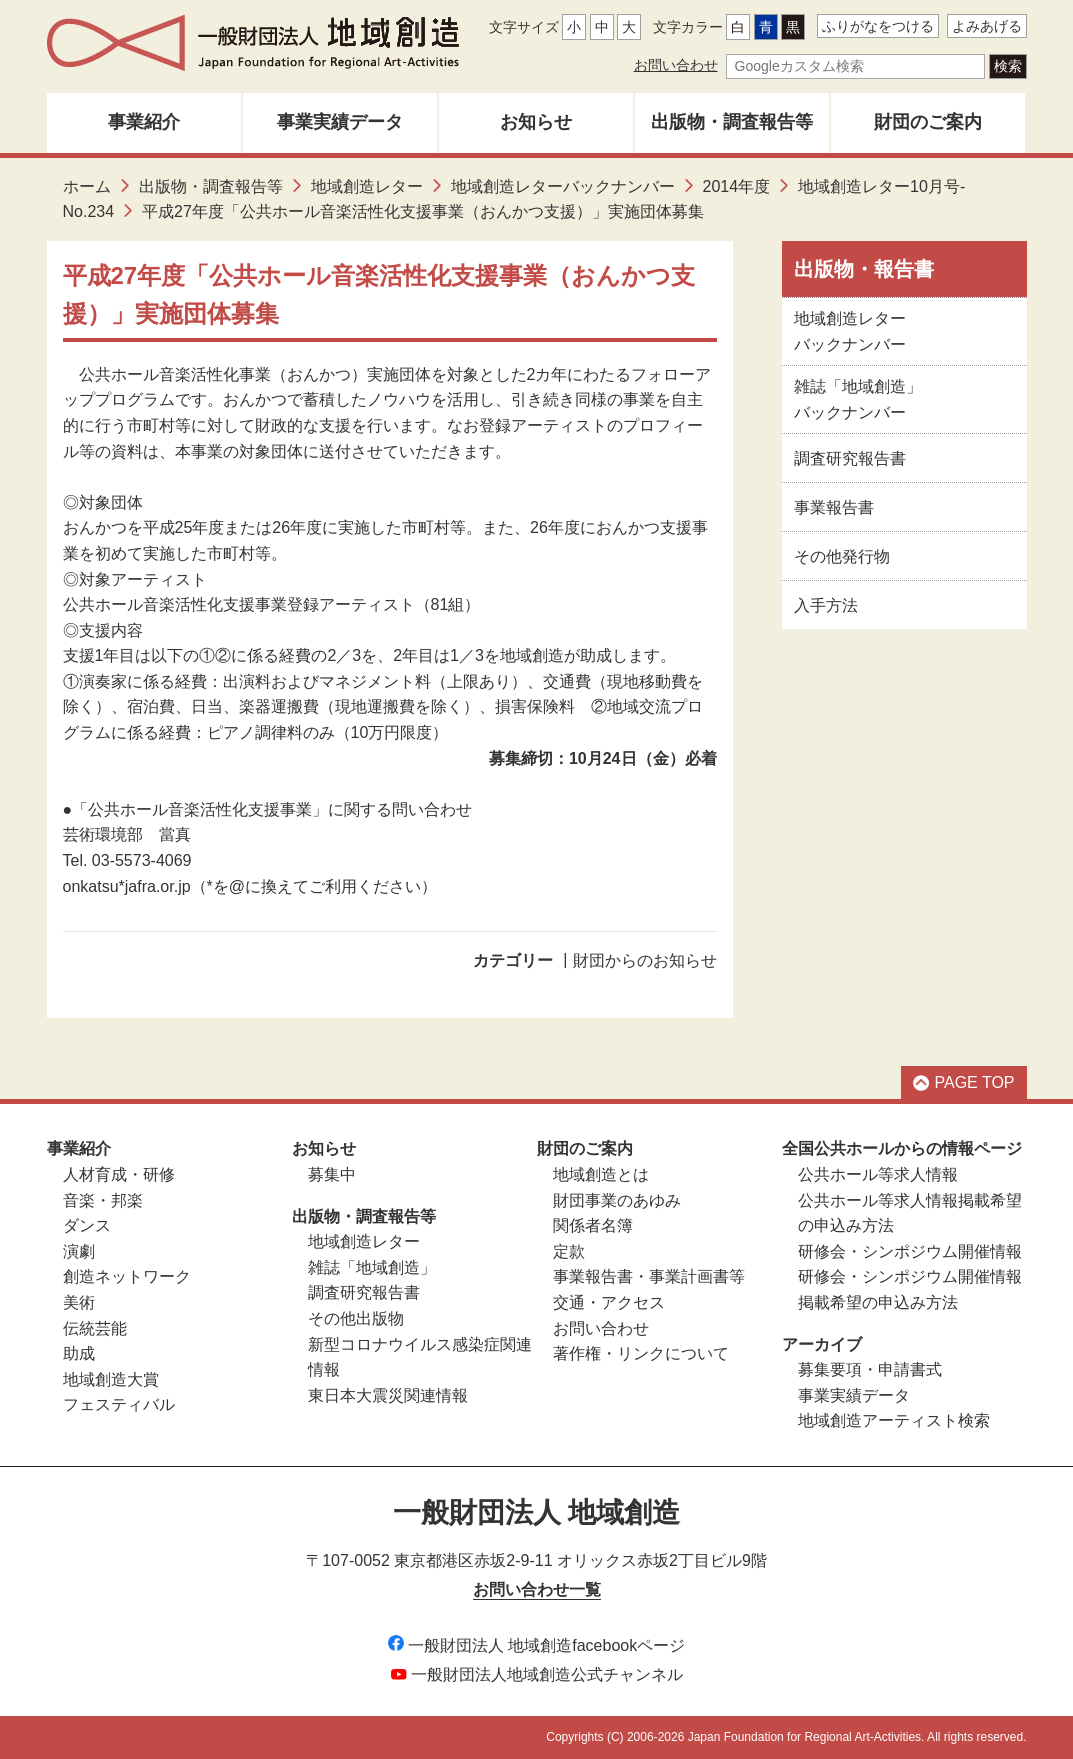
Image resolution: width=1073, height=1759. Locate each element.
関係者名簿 (593, 1225)
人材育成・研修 (119, 1174)
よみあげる (987, 26)
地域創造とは (601, 1174)
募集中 (332, 1174)
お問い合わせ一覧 (537, 1589)
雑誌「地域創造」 (372, 1267)
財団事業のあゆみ (617, 1200)
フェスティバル (119, 1404)
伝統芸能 (95, 1328)
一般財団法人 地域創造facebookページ (536, 1645)
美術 (79, 1302)
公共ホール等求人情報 (878, 1174)
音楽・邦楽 (103, 1200)
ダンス (87, 1225)
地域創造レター (367, 186)
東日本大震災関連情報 (388, 1395)
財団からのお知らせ (645, 960)
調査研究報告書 (850, 458)
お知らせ (536, 122)
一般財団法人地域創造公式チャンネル (537, 1674)
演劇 (79, 1251)
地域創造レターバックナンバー (563, 186)
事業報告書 (834, 507)
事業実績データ (340, 122)
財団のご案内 (928, 122)
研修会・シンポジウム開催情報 (910, 1251)
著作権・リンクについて (641, 1353)
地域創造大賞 (111, 1379)
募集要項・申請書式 (870, 1369)
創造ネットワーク (127, 1276)
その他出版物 (356, 1318)
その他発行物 (842, 556)
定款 (569, 1251)
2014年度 (737, 186)
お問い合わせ (676, 65)
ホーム (87, 186)
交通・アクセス (609, 1302)
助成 (79, 1353)
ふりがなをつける (878, 26)
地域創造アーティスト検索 (894, 1420)
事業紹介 (144, 122)
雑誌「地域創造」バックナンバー (858, 399)
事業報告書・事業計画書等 (649, 1276)
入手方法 (826, 605)
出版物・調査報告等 (732, 122)
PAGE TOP (963, 1082)
